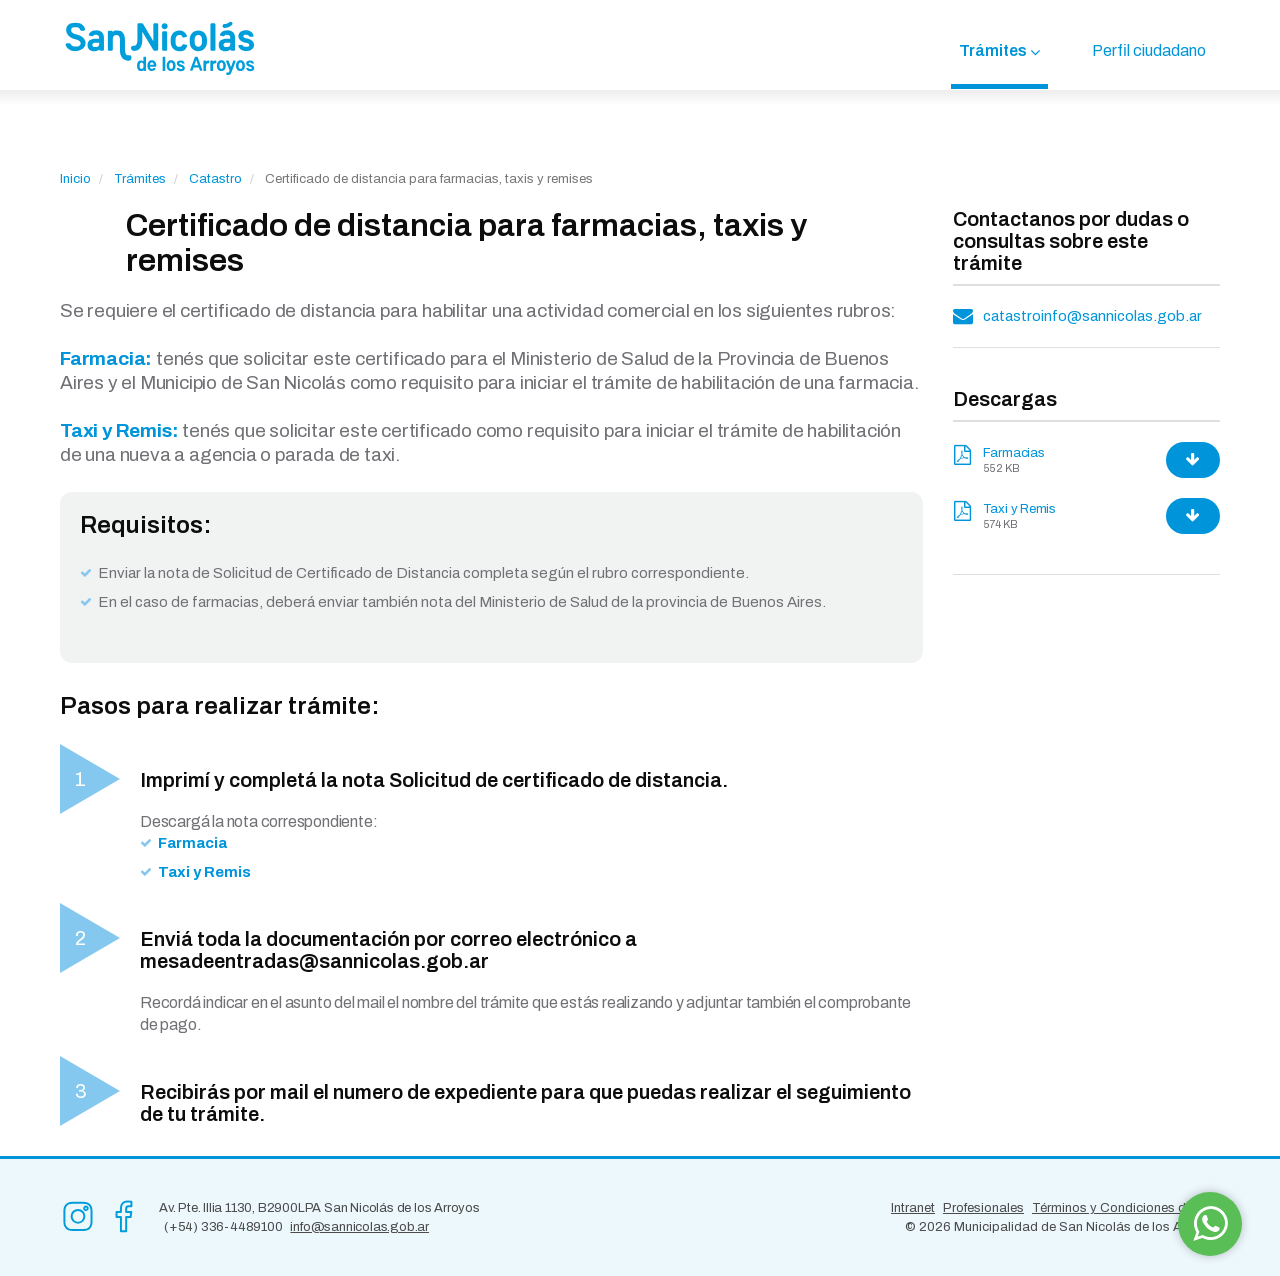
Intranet (913, 1208)
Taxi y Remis (1020, 509)
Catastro (215, 179)
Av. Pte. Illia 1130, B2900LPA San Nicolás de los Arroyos (319, 1208)
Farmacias (1014, 453)
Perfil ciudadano (1149, 50)
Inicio (75, 179)
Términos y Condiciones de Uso (1126, 1208)
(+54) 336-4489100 (223, 1227)
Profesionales (983, 1208)
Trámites (993, 50)
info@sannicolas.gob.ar (359, 1227)
